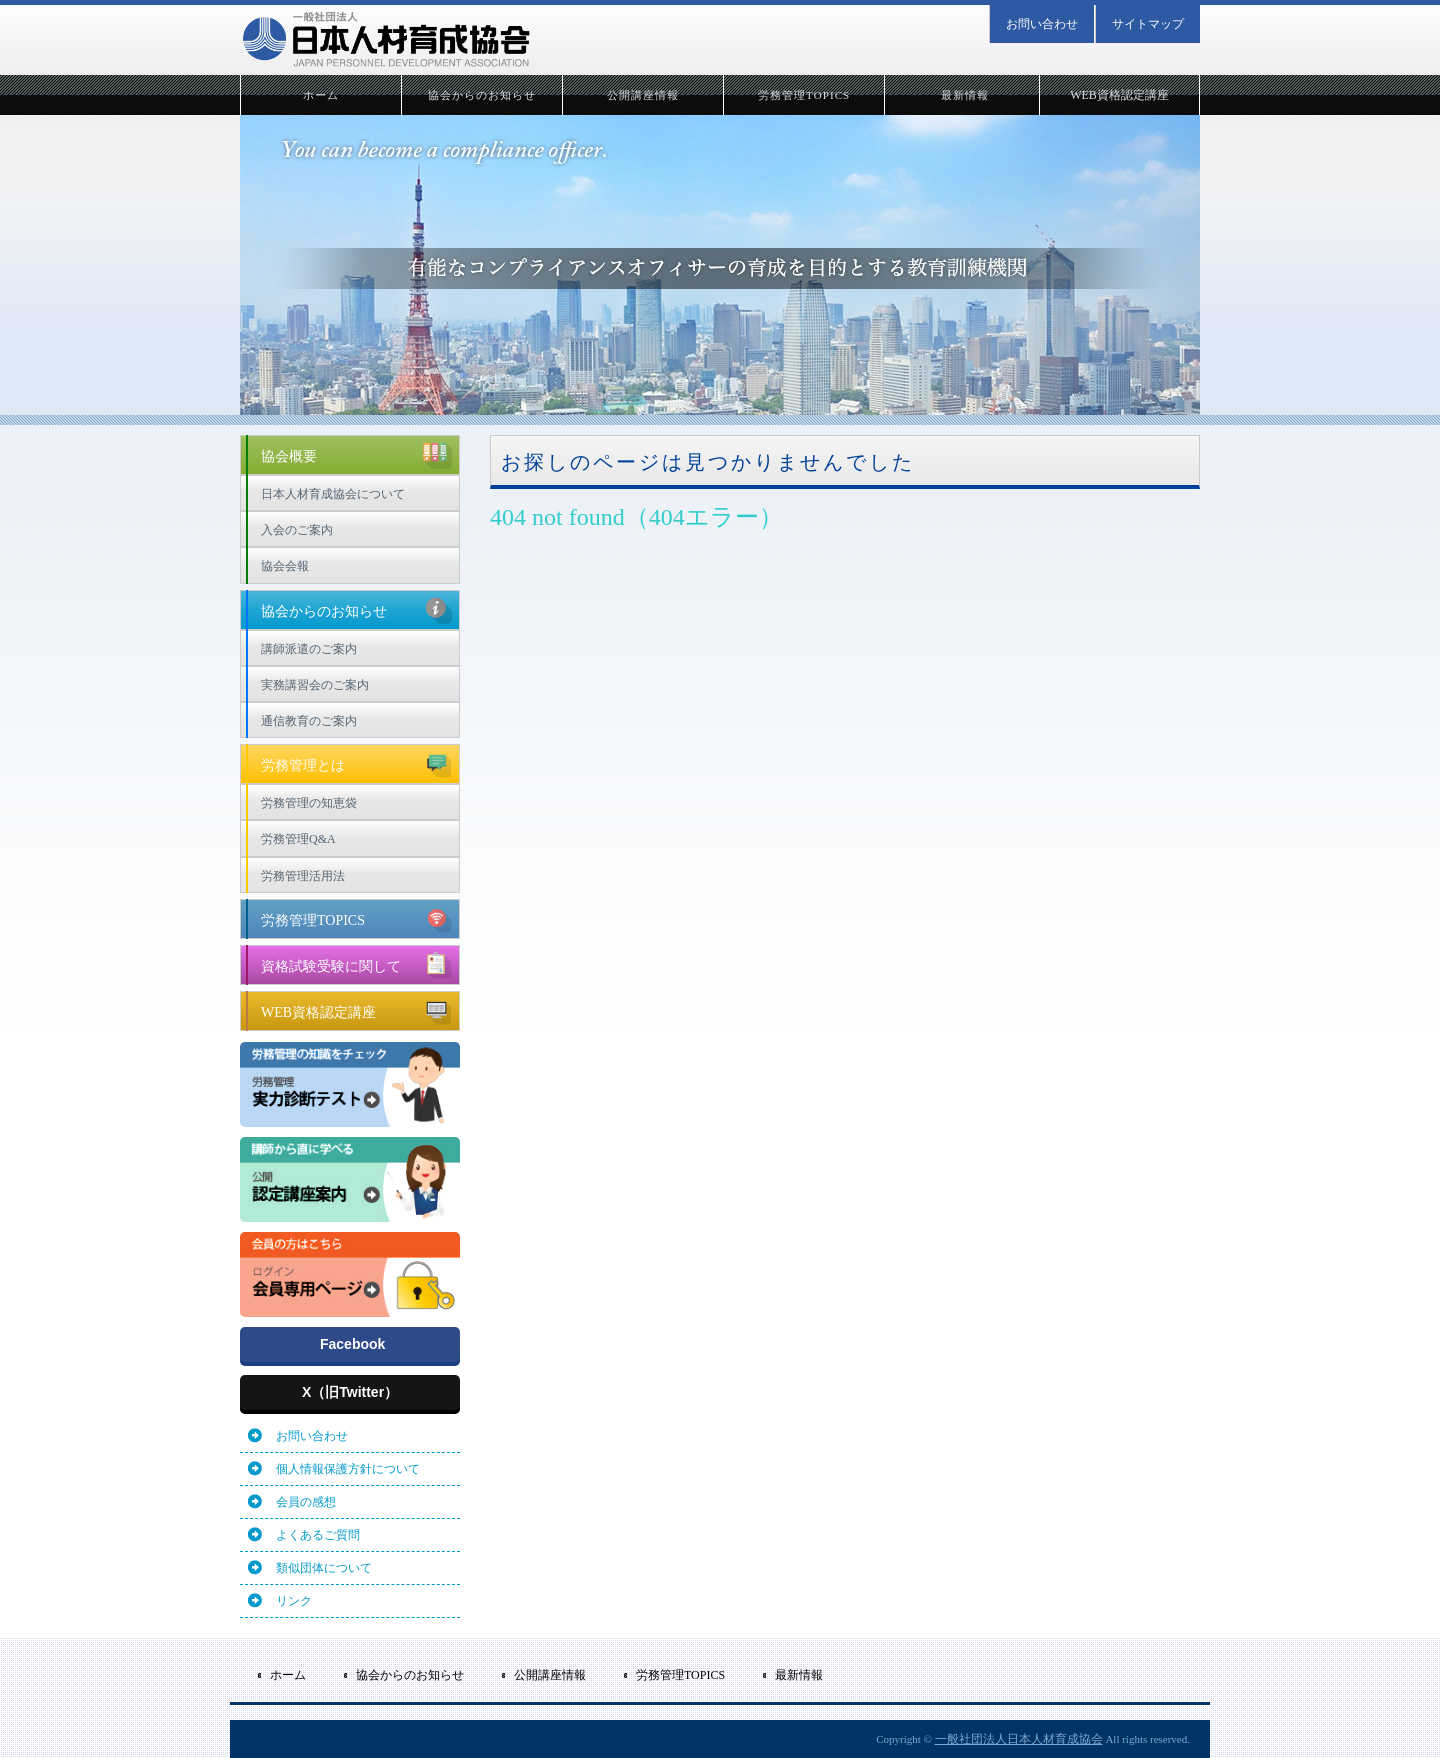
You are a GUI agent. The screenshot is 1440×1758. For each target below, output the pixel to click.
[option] (720, 262)
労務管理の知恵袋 (309, 803)
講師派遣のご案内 (309, 649)
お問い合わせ (1042, 24)
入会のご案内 (297, 530)
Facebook (352, 1344)
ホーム (321, 95)
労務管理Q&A (298, 839)
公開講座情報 (643, 95)
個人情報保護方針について (348, 1469)
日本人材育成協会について (333, 494)
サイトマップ (1148, 24)
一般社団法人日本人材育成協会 (1019, 1739)
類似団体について (324, 1568)
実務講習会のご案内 (315, 685)
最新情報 (965, 95)
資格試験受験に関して (356, 964)
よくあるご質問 (318, 1535)
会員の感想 (306, 1502)
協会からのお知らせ (482, 95)
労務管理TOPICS (804, 95)
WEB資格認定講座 (1119, 95)
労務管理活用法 (303, 876)
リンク (294, 1601)
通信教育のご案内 (309, 721)
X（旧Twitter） (350, 1392)
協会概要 (356, 454)
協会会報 (285, 566)
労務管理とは (356, 763)
